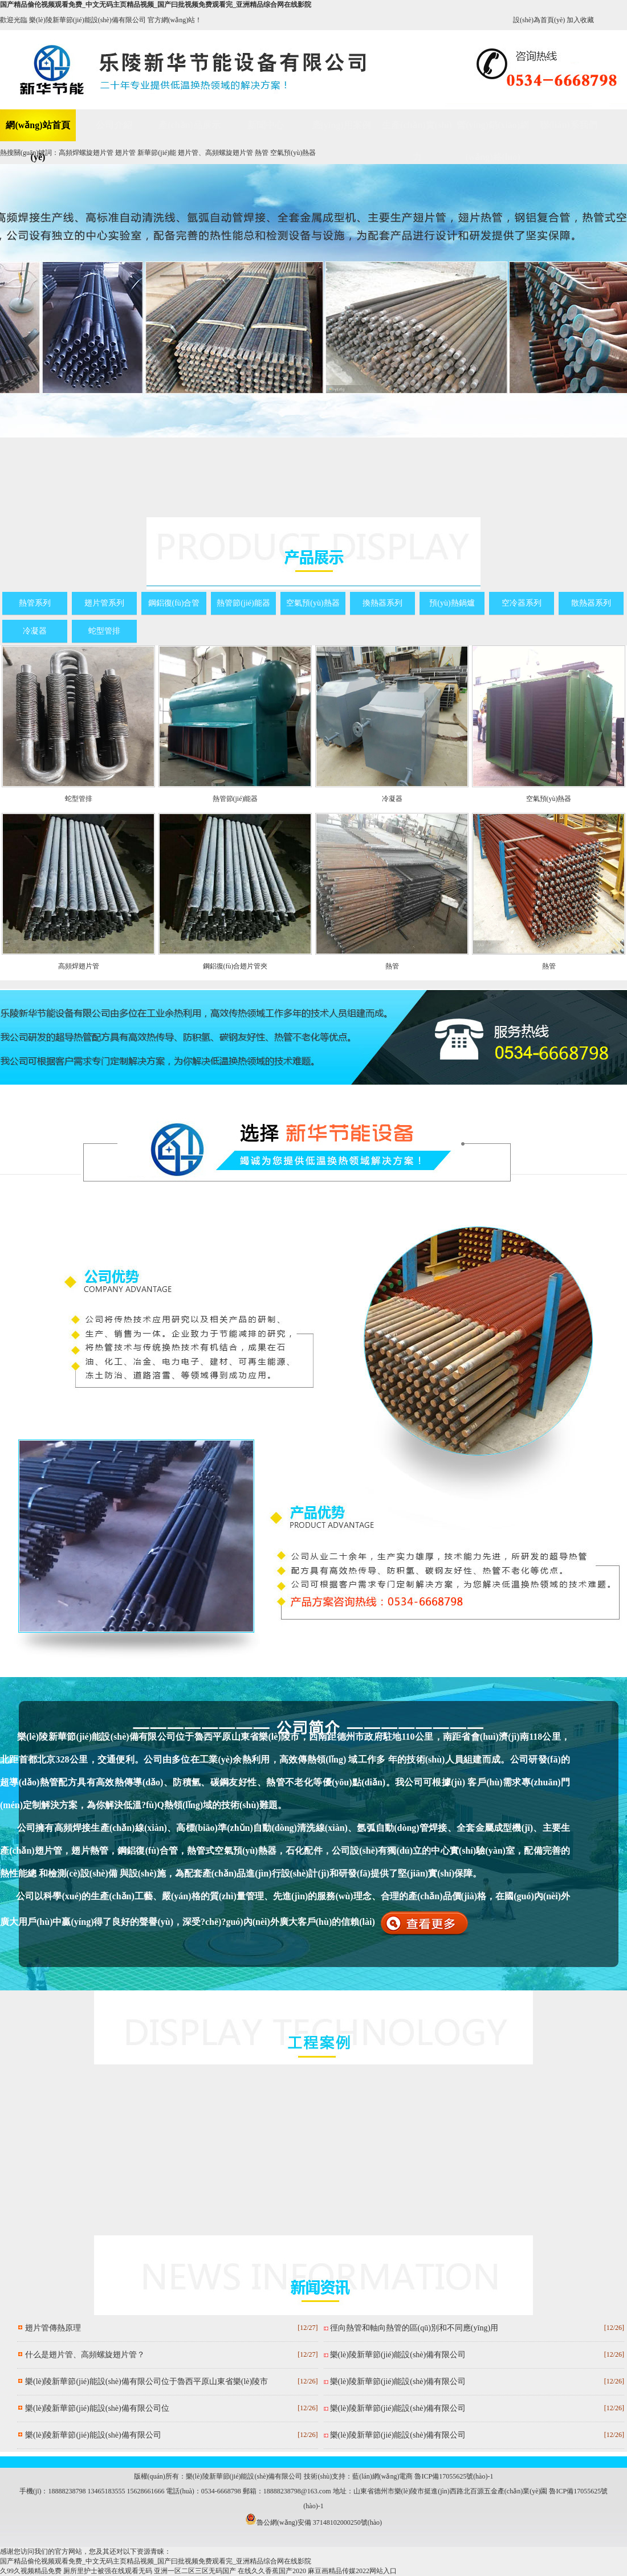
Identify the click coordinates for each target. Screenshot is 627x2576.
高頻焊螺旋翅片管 (86, 153)
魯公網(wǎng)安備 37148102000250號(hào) (313, 2522)
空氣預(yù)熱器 (293, 153)
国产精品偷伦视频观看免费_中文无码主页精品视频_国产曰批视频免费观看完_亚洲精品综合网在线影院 (155, 5)
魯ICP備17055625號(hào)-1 (453, 2476)
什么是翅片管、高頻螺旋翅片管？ (85, 2354)
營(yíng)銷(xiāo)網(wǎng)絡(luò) (493, 130)
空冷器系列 (522, 603)
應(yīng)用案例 (341, 125)
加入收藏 (580, 20)
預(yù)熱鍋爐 (451, 603)
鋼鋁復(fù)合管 (174, 603)
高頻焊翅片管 (78, 966)
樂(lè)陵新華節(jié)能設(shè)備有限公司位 (97, 2408)
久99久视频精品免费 (31, 2571)
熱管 (261, 153)
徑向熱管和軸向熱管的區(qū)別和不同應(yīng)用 (414, 2328)
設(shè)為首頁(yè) (539, 20)
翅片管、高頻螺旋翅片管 (215, 153)
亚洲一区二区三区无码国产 (195, 2571)
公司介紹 (114, 125)
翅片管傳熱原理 (53, 2328)
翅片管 (125, 153)
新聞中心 (265, 125)
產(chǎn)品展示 (189, 125)
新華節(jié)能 (156, 153)
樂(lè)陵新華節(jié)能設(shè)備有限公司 (93, 2435)
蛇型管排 (104, 631)
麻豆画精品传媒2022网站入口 (352, 2571)
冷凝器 (35, 631)
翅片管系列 (104, 603)
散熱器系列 (591, 603)
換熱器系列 (382, 603)
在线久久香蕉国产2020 (272, 2571)
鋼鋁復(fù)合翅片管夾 (235, 966)
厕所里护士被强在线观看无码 (107, 2571)
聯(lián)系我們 (568, 125)
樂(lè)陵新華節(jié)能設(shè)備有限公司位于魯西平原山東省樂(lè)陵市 (146, 2381)
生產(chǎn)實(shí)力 (417, 130)
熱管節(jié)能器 (243, 603)
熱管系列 (35, 603)
